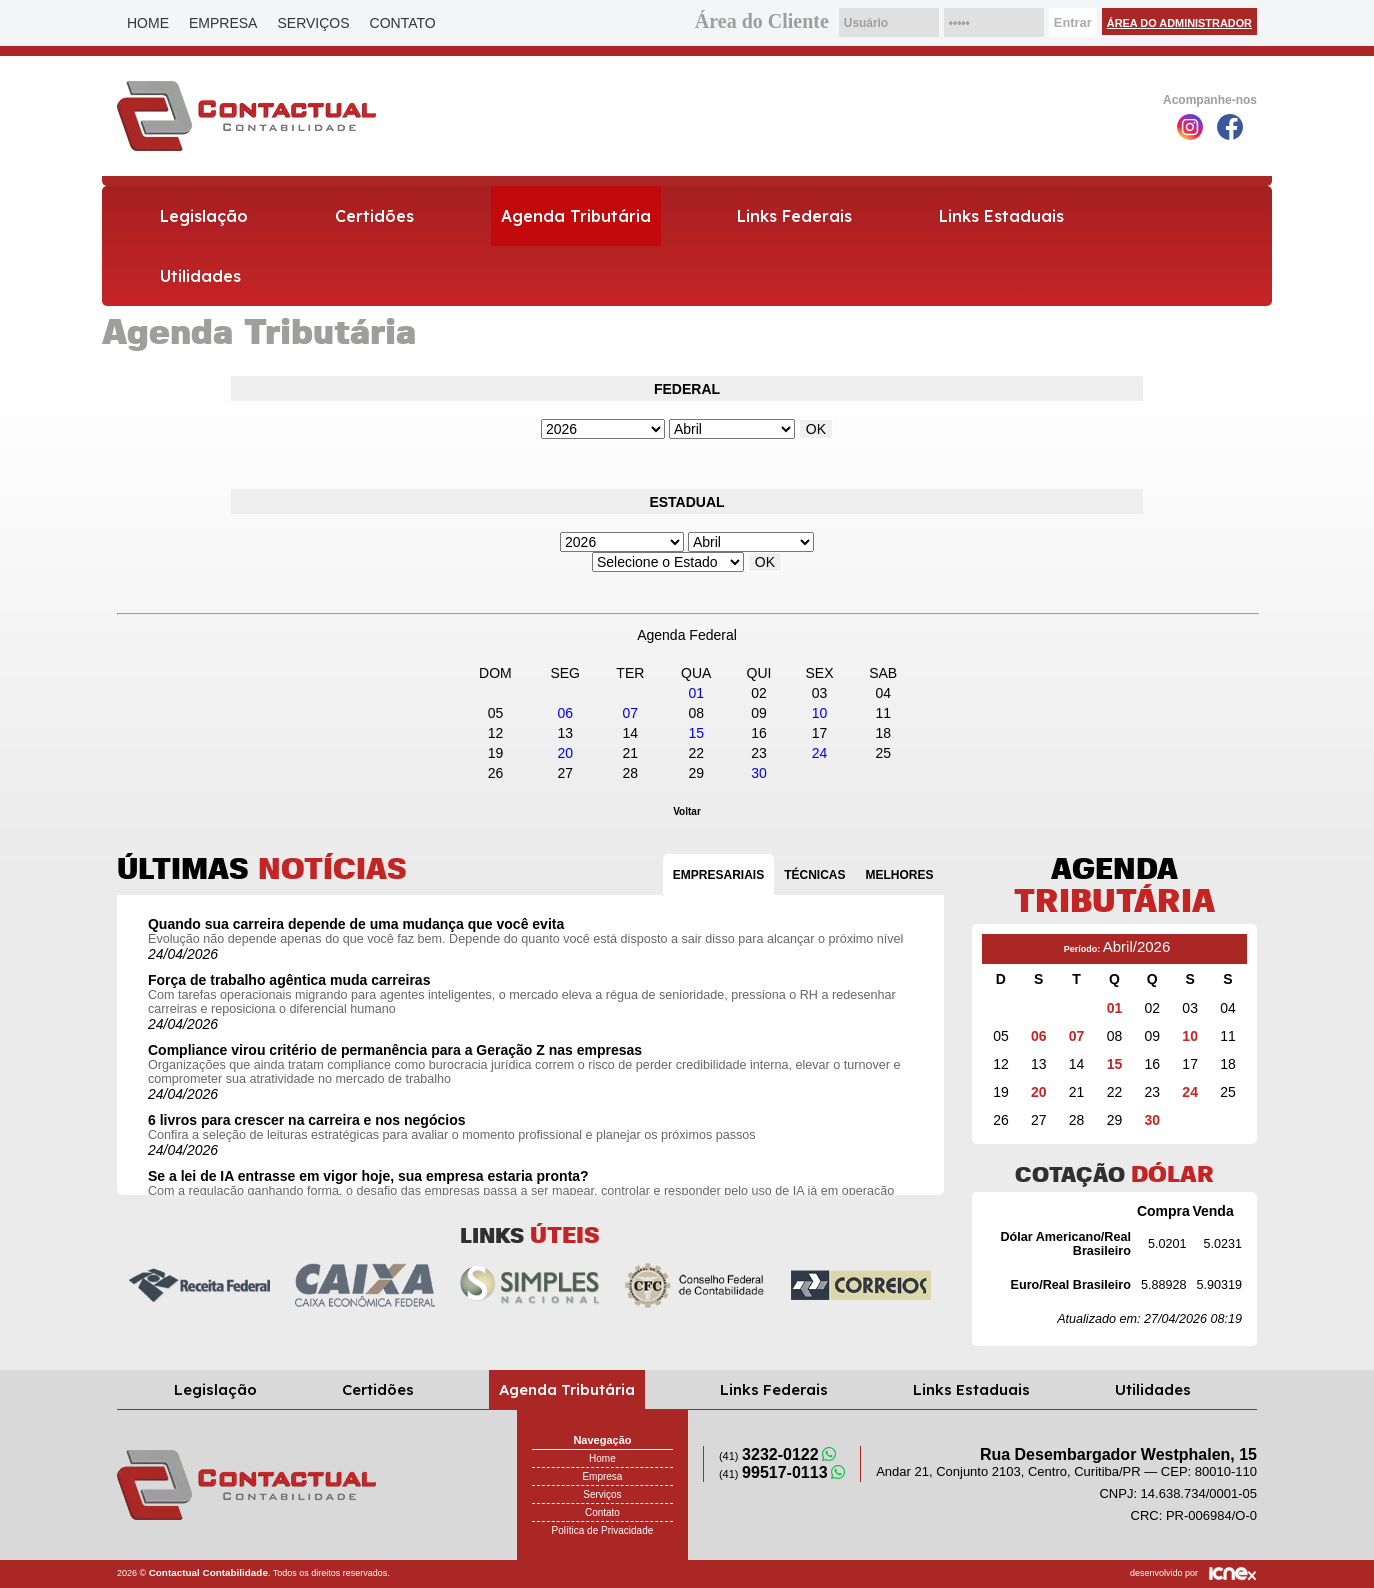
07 (631, 713)
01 (696, 693)
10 (820, 713)
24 (820, 753)
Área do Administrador (1179, 23)
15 (696, 733)
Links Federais (794, 216)
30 (759, 773)
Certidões (374, 216)
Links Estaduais (1001, 216)
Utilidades (200, 276)
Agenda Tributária (576, 216)
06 (565, 713)
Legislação (204, 216)
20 (565, 753)
